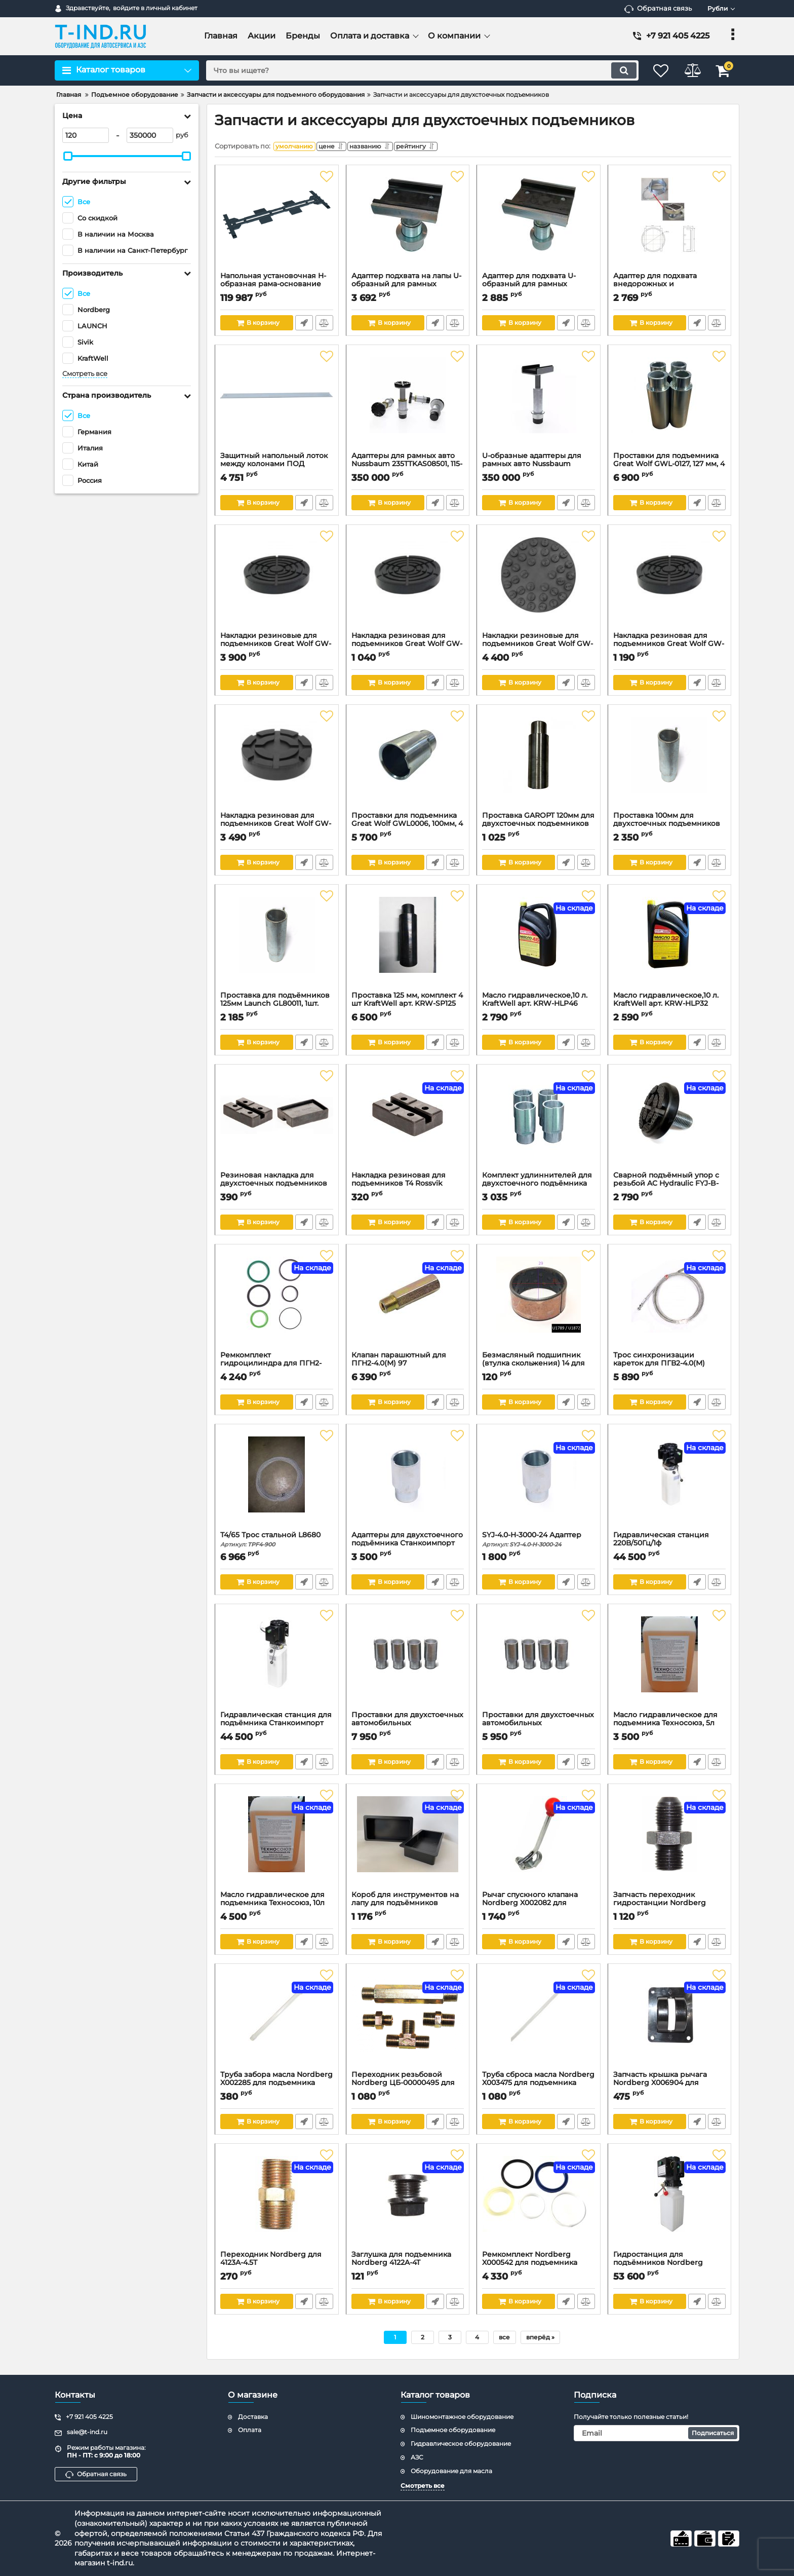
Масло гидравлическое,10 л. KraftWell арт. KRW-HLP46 (538, 1007)
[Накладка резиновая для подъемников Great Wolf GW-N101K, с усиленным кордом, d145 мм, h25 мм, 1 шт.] (407, 583)
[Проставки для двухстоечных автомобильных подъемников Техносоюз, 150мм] (407, 1662)
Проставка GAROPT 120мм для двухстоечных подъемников (538, 827)
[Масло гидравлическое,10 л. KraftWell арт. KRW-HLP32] (669, 943)
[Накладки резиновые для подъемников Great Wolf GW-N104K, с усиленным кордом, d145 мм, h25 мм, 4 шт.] (276, 583)
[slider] (67, 156)
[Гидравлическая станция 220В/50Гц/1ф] (669, 1482)
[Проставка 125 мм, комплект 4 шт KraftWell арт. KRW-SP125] (407, 943)
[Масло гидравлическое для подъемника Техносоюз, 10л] (276, 1842)
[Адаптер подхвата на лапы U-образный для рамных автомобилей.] (407, 223)
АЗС (417, 2457)
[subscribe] (657, 2433)
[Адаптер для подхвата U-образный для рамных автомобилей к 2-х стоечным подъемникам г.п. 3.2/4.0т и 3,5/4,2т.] (538, 223)
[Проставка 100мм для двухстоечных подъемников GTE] (669, 763)
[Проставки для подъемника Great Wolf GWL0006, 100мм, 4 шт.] (407, 763)
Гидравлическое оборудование (461, 2443)
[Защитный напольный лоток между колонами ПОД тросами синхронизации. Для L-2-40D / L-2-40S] (276, 403)
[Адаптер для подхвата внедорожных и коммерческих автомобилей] (669, 223)
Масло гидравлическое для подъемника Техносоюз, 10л (276, 1906)
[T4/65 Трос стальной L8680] (276, 1482)
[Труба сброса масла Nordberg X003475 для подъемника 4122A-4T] (538, 2022)
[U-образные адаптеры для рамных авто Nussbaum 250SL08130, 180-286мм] (538, 403)
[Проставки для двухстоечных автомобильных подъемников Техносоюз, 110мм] (538, 1662)
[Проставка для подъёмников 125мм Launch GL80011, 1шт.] (276, 943)
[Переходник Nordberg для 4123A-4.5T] (276, 2202)
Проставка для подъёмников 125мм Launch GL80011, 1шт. (276, 1007)
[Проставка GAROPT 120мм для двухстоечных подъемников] (538, 763)
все (504, 2339)
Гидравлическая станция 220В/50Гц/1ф (669, 1546)
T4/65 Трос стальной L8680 (276, 1542)
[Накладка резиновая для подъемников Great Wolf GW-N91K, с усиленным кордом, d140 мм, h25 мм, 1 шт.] (669, 583)
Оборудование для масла (451, 2471)
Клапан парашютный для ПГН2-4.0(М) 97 (407, 1366)
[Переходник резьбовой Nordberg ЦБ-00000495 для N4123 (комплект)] (407, 2022)
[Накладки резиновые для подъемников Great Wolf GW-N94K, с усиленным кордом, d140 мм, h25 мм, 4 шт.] (538, 583)
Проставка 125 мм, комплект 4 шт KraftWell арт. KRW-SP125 (407, 1007)
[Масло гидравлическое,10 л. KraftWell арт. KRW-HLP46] (538, 943)
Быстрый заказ (304, 325)
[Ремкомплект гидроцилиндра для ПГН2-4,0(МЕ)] (276, 1302)
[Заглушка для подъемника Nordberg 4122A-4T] (407, 2202)
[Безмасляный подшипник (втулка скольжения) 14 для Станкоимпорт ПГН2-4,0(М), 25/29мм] (538, 1302)
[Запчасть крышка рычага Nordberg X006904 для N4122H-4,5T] (669, 2022)
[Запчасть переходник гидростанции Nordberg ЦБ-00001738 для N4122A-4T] (669, 1842)
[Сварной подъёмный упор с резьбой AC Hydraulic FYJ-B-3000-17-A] (669, 1122)
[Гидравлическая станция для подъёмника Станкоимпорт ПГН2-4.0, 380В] (276, 1662)
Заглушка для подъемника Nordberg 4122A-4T (407, 2266)
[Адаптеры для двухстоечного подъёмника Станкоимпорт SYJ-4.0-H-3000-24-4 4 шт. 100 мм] (407, 1482)
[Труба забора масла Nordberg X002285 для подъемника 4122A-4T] (276, 2022)
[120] (85, 135)
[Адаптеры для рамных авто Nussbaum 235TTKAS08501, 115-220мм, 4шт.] (407, 403)
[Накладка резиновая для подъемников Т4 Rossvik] (407, 1122)
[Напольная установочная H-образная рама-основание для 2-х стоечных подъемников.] (276, 223)
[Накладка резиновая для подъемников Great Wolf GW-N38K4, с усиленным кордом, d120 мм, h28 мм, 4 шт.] (276, 763)
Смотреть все (84, 373)
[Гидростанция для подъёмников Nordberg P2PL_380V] (669, 2202)
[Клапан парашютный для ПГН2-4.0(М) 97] (407, 1302)
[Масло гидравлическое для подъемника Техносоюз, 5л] (669, 1662)
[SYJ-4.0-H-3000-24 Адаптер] (538, 1482)
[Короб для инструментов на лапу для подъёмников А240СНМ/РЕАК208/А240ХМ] (407, 1842)
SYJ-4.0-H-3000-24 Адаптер (538, 1542)
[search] (416, 70)
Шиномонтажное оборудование (462, 2416)
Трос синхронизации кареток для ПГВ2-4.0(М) (669, 1366)
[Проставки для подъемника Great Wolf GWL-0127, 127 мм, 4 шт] (669, 403)
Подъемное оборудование (453, 2430)
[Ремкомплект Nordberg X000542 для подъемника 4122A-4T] (538, 2202)
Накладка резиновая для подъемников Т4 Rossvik (407, 1186)
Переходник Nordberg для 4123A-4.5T (276, 2266)
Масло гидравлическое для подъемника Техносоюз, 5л (669, 1726)
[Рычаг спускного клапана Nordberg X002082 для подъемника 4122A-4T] (538, 1842)
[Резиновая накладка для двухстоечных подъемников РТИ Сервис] (276, 1122)
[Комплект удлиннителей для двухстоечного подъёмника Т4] (538, 1122)
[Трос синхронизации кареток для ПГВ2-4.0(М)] (669, 1302)
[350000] (150, 135)
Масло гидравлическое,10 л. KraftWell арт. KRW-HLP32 (669, 1007)
